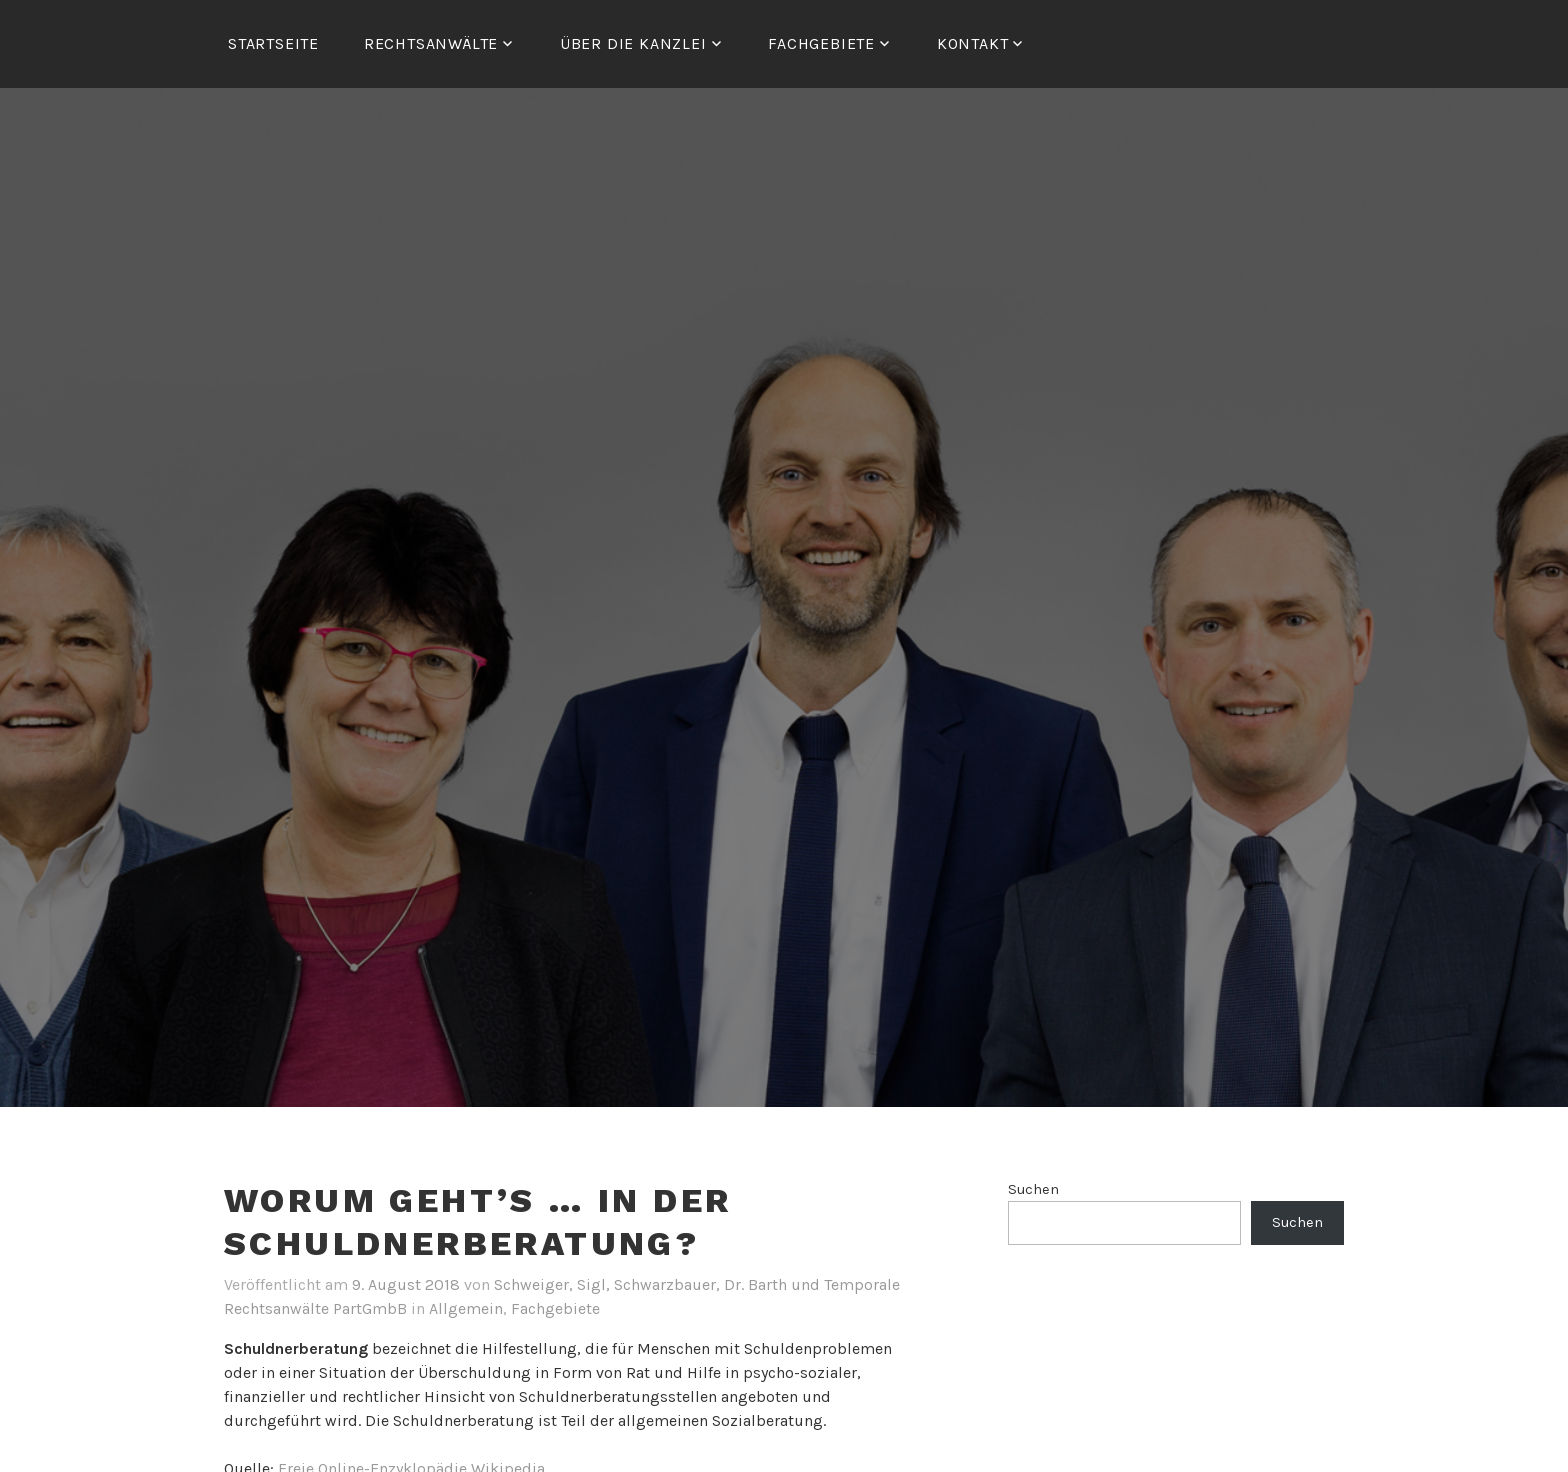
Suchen (1033, 1189)
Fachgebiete (555, 1308)
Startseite (273, 43)
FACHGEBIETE (821, 43)
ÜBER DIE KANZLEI (633, 43)
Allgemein (466, 1308)
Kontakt (973, 43)
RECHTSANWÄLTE (431, 43)
